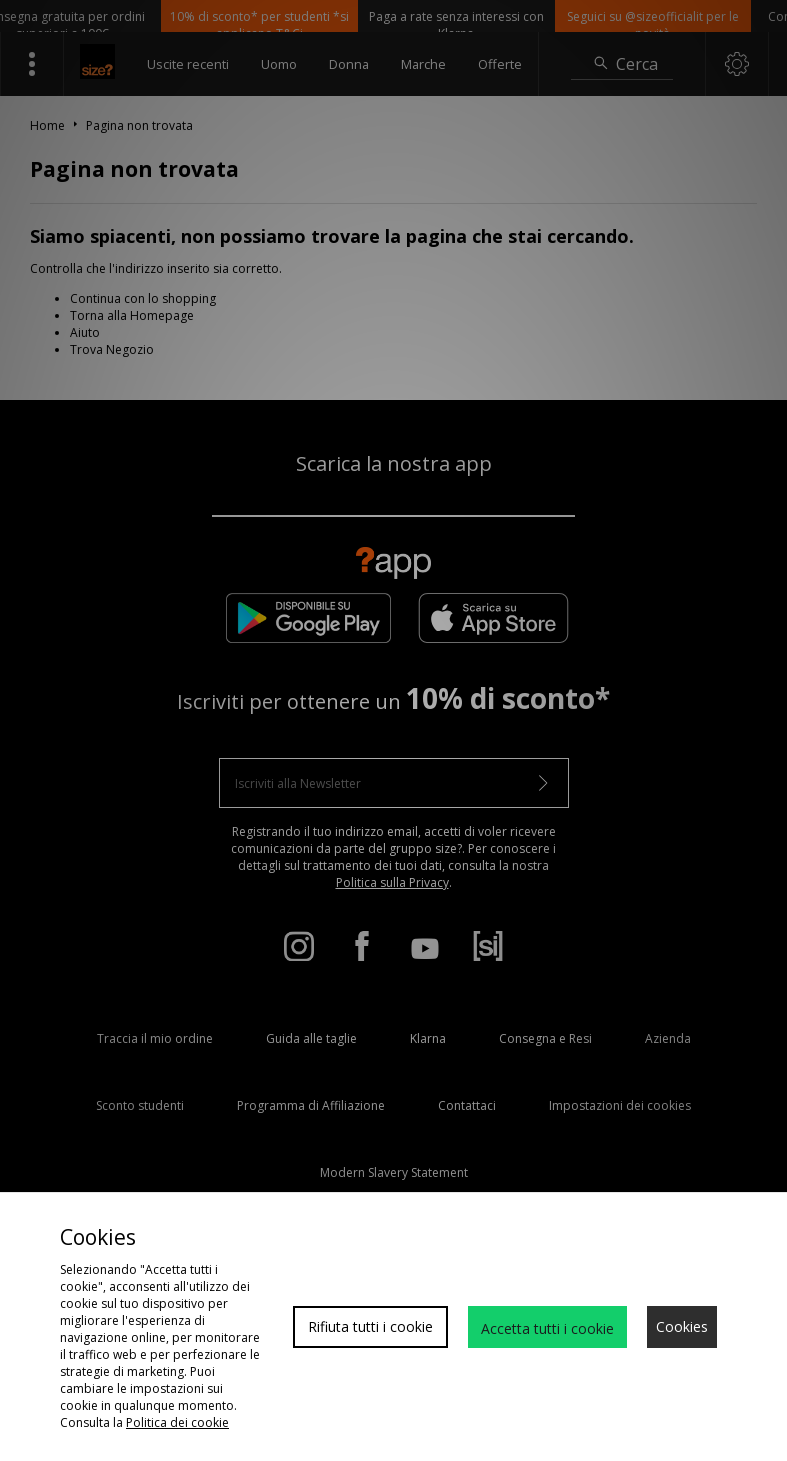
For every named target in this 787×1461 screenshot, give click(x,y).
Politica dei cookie (177, 1422)
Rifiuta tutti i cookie (370, 1326)
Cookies (682, 1326)
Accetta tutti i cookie (547, 1328)
